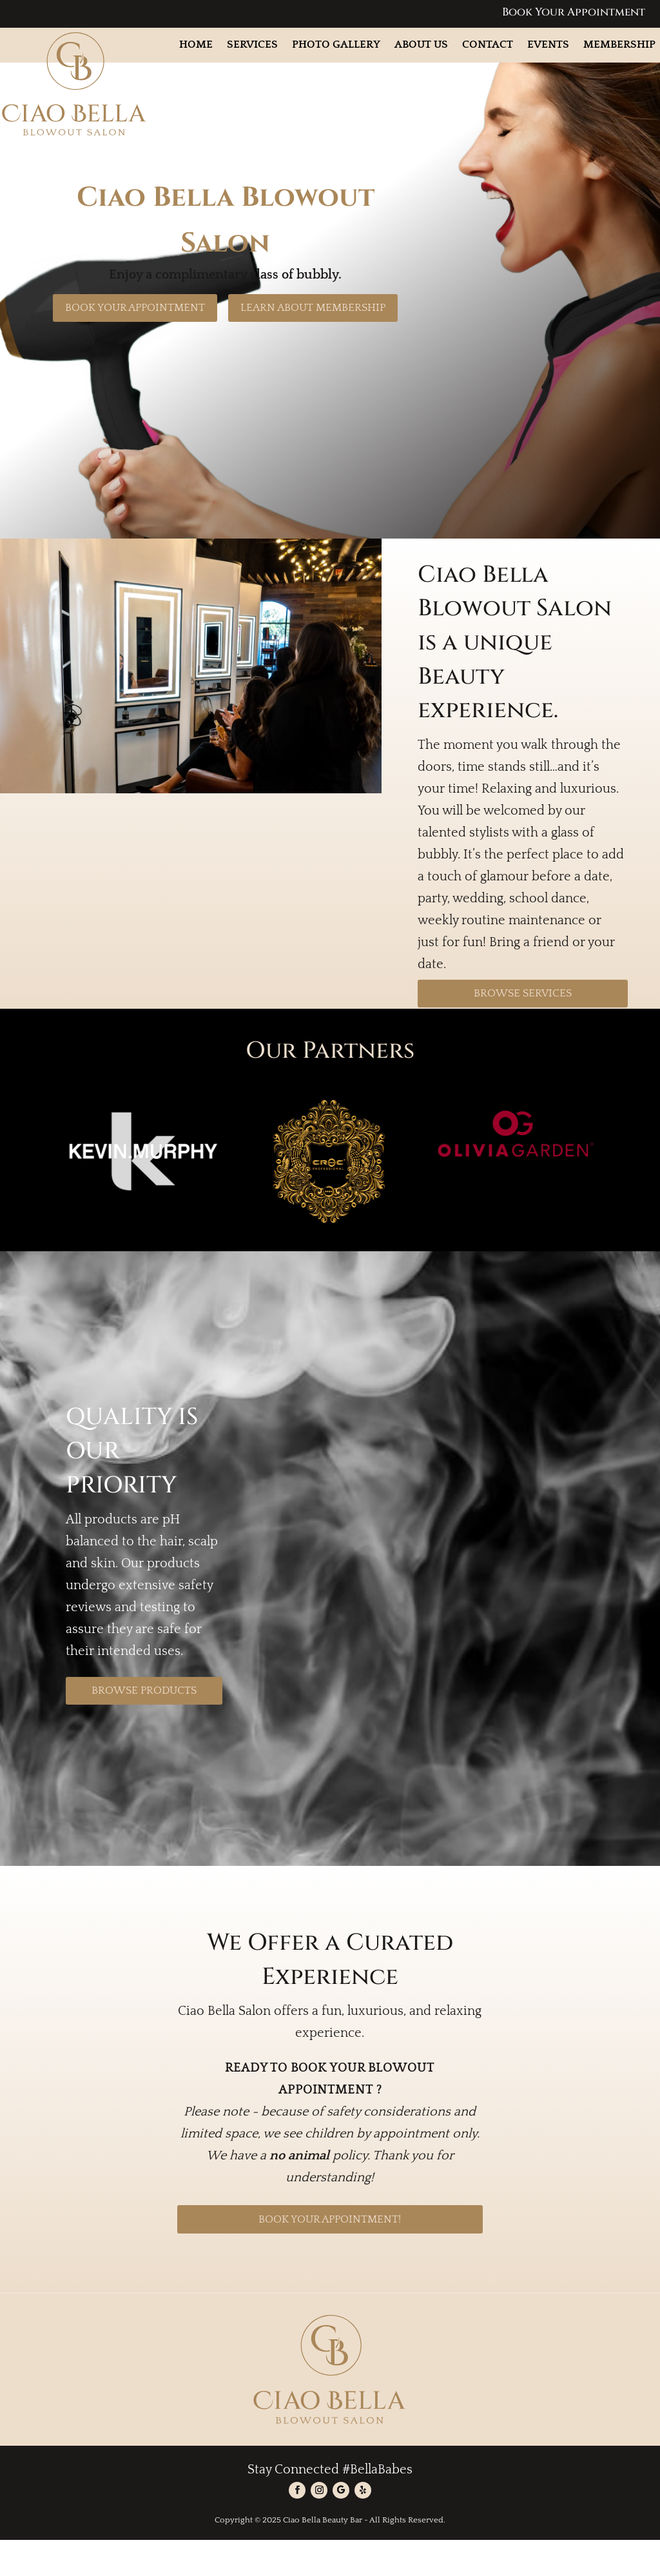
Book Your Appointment (573, 12)
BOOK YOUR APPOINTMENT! (329, 2255)
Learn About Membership (312, 344)
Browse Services (523, 1029)
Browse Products (144, 1726)
